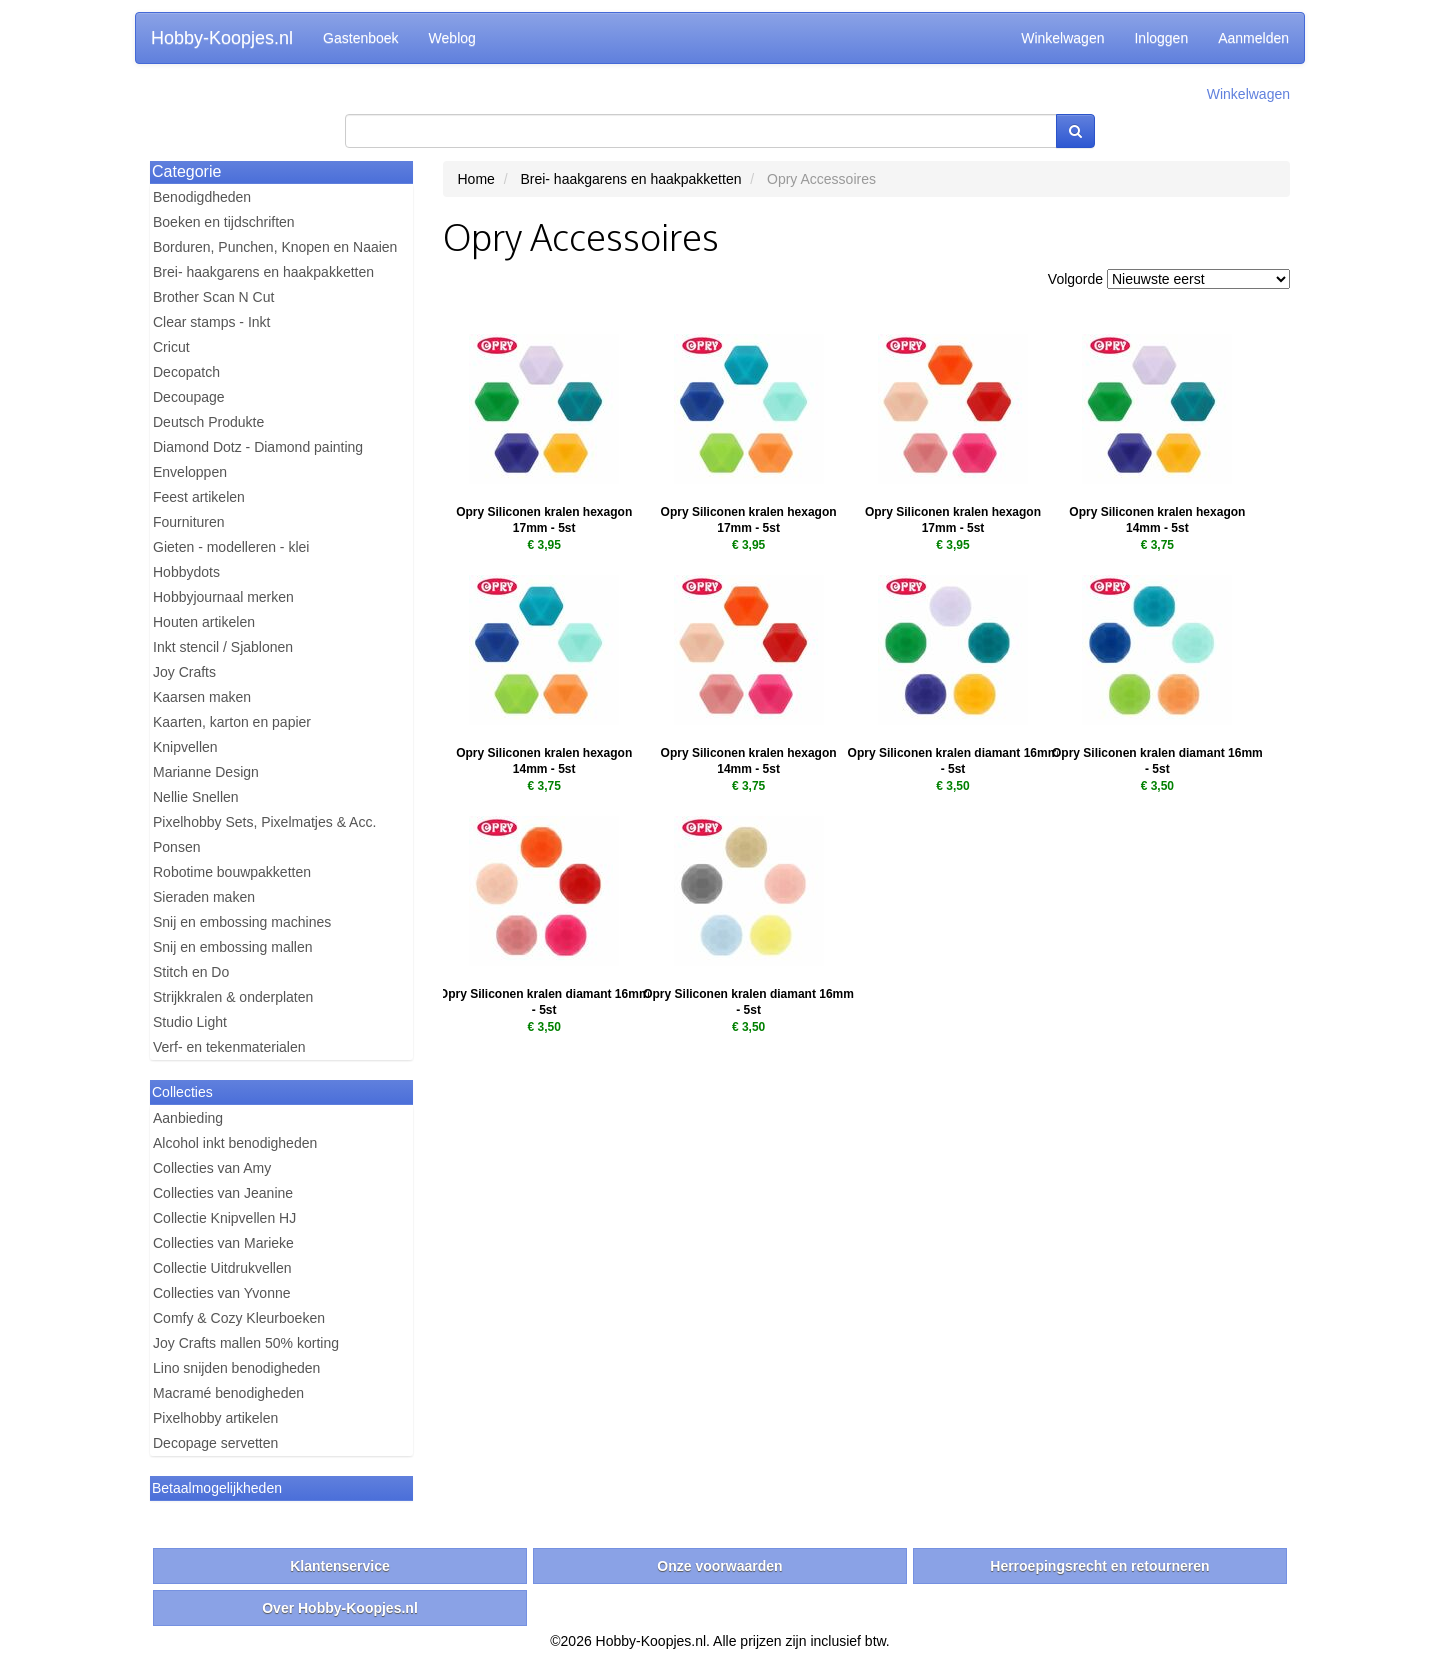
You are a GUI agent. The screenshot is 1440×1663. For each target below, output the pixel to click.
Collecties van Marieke (223, 1243)
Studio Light (190, 1022)
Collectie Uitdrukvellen (222, 1268)
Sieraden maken (204, 897)
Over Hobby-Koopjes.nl (340, 1608)
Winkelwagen (1062, 38)
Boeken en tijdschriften (224, 222)
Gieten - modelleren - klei (231, 547)
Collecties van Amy (212, 1168)
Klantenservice (340, 1566)
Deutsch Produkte (208, 422)
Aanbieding (188, 1118)
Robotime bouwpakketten (232, 872)
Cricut (171, 347)
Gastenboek (361, 38)
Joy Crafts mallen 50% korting (246, 1343)
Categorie (186, 171)
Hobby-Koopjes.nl (222, 38)
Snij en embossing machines (242, 922)
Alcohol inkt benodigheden (235, 1143)
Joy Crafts (184, 672)
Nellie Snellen (196, 797)
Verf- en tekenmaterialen (229, 1047)
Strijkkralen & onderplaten (233, 997)
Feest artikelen (199, 497)
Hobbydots (186, 572)
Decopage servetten (215, 1443)
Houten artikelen (204, 622)
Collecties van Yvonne (222, 1293)
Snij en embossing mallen (233, 947)
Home (476, 179)
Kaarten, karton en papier (232, 722)
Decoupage (189, 397)
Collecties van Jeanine (223, 1193)
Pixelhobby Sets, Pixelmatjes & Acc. (264, 822)
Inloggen (1161, 38)
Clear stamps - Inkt (211, 322)
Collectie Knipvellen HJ (224, 1218)
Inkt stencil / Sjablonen (223, 647)
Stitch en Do (191, 972)
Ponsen (176, 847)
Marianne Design (206, 772)
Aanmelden (1253, 38)
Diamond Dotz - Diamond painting (258, 447)
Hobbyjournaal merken (223, 597)
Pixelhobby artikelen (215, 1418)
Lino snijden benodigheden (236, 1368)
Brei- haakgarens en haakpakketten (263, 272)
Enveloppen (190, 472)
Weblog (452, 38)
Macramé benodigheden (228, 1393)
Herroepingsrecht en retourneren (1099, 1566)
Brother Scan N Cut (213, 297)
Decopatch (186, 372)
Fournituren (189, 522)
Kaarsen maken (202, 697)
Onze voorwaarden (719, 1566)
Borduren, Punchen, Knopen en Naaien (275, 247)
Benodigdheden (202, 197)
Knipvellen (185, 747)
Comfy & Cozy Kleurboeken (239, 1318)
